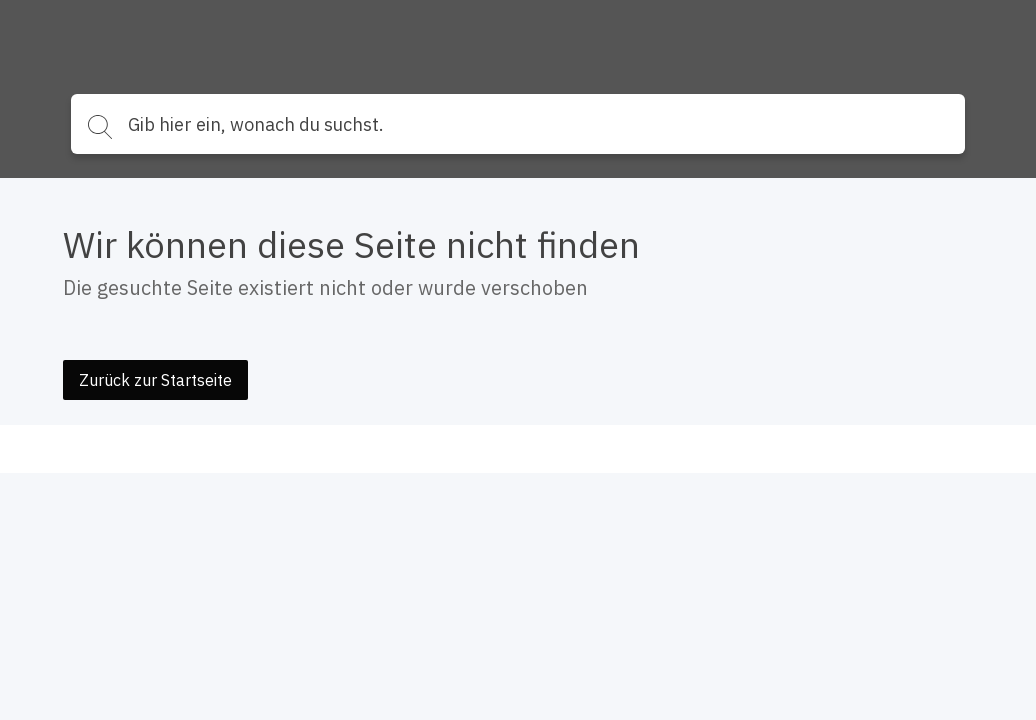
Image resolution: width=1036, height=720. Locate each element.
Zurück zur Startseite (155, 380)
